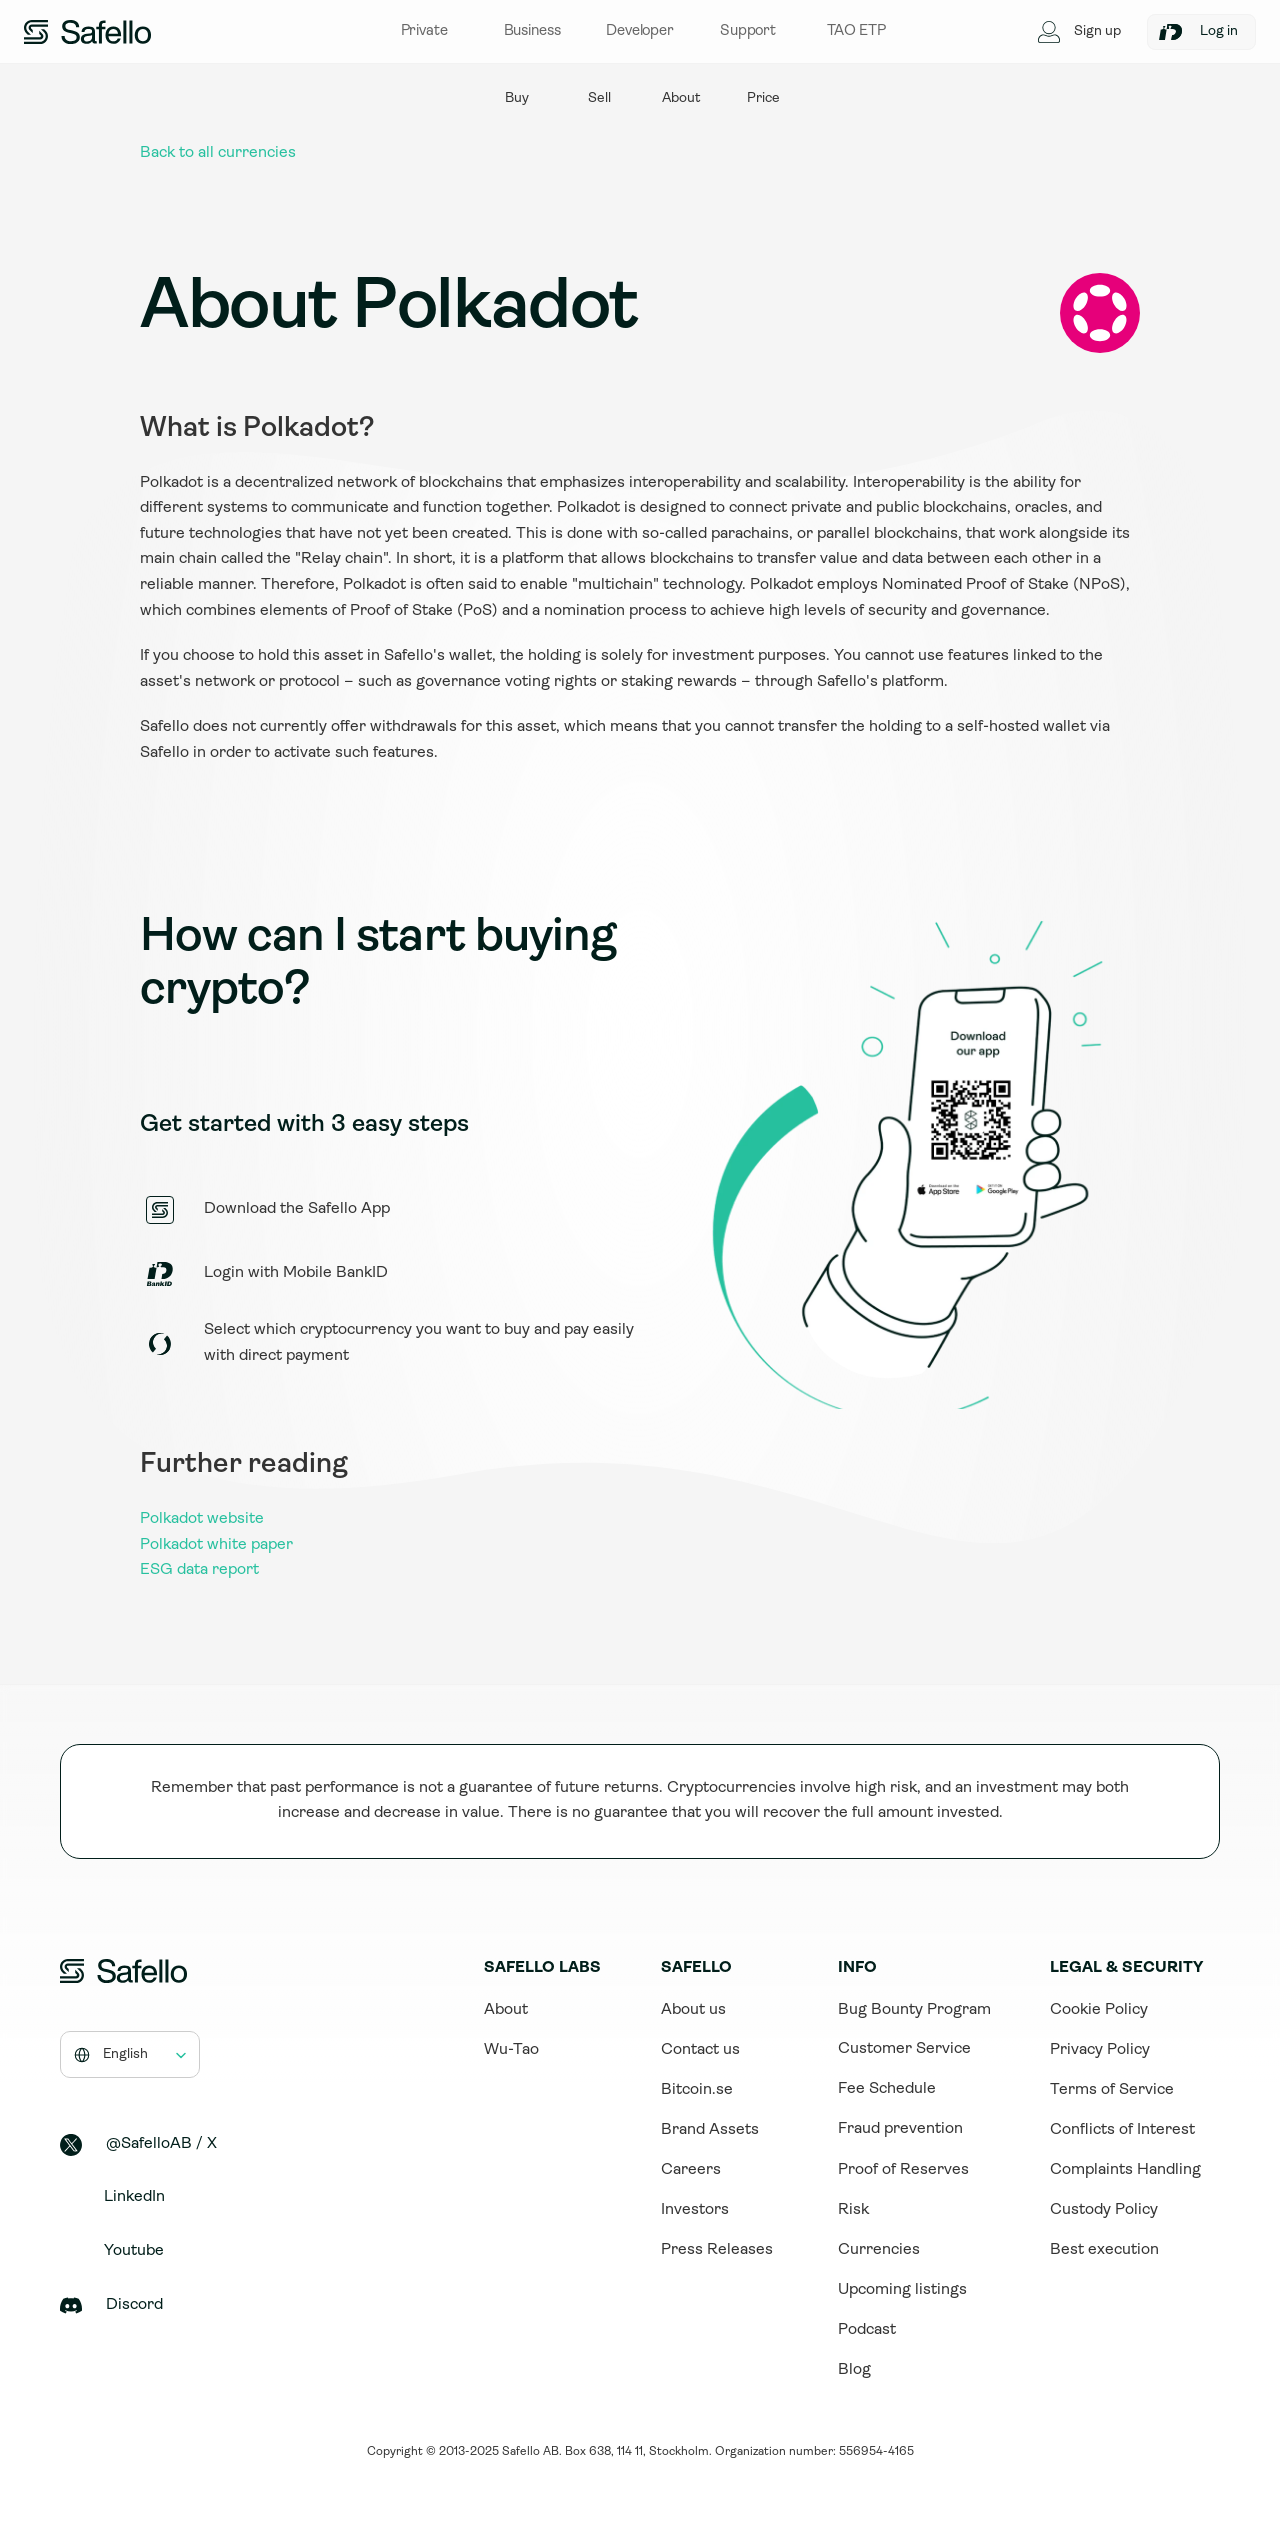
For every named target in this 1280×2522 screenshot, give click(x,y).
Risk (853, 2210)
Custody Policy (1104, 2210)
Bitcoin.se (697, 2090)
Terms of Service (1112, 2090)
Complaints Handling (1125, 2170)
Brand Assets (710, 2130)
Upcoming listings (902, 2290)
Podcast (867, 2330)
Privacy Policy (1100, 2050)
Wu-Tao (511, 2050)
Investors (695, 2210)
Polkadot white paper (216, 1545)
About (506, 2010)
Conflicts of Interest (1122, 2130)
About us (693, 2010)
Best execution (1104, 2250)
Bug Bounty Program (914, 2010)
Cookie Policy (1099, 2010)
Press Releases (717, 2250)
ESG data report (199, 1570)
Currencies (879, 2250)
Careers (691, 2170)
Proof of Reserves (903, 2170)
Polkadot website (202, 1519)
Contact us (700, 2050)
